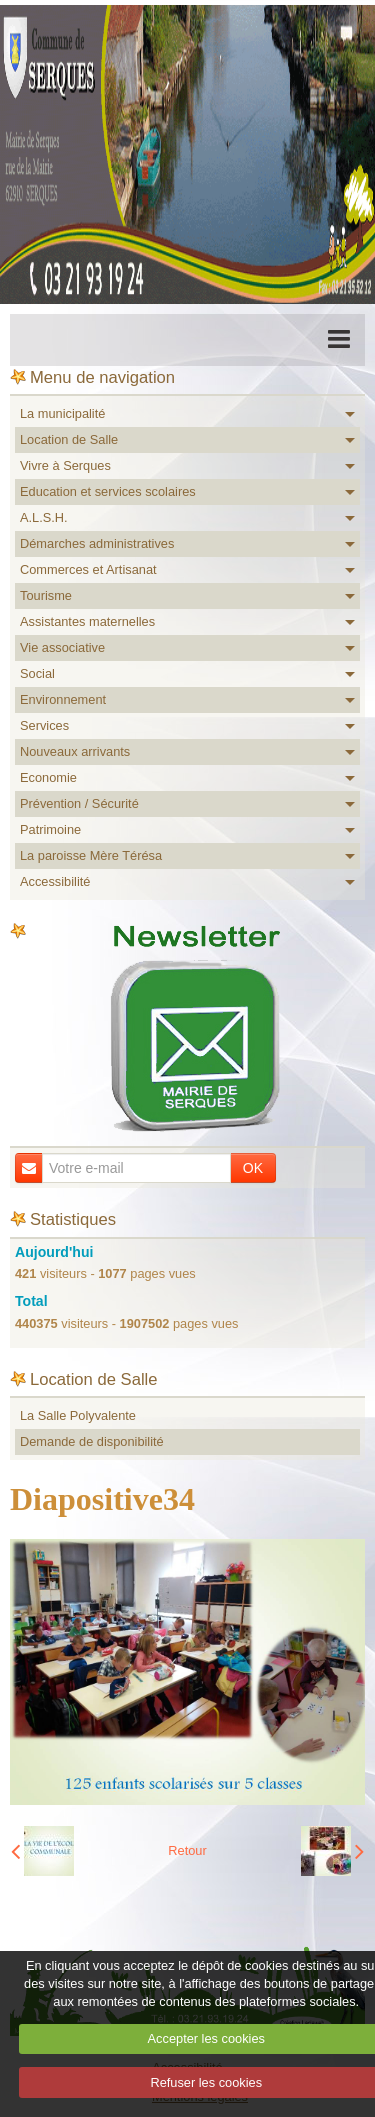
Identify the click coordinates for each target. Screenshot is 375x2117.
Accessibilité (55, 881)
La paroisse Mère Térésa (91, 855)
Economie (48, 777)
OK (253, 1168)
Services (44, 725)
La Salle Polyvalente (78, 1415)
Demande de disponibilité (92, 1441)
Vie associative (62, 647)
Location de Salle (69, 439)
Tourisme (46, 595)
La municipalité (62, 413)
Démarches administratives (97, 543)
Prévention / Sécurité (79, 803)
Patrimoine (50, 829)
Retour (187, 1850)
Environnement (63, 699)
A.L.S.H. (44, 517)
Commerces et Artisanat (88, 569)
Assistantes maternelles (87, 621)
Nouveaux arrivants (75, 751)
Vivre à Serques (65, 465)
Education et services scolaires (108, 491)
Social (37, 673)
